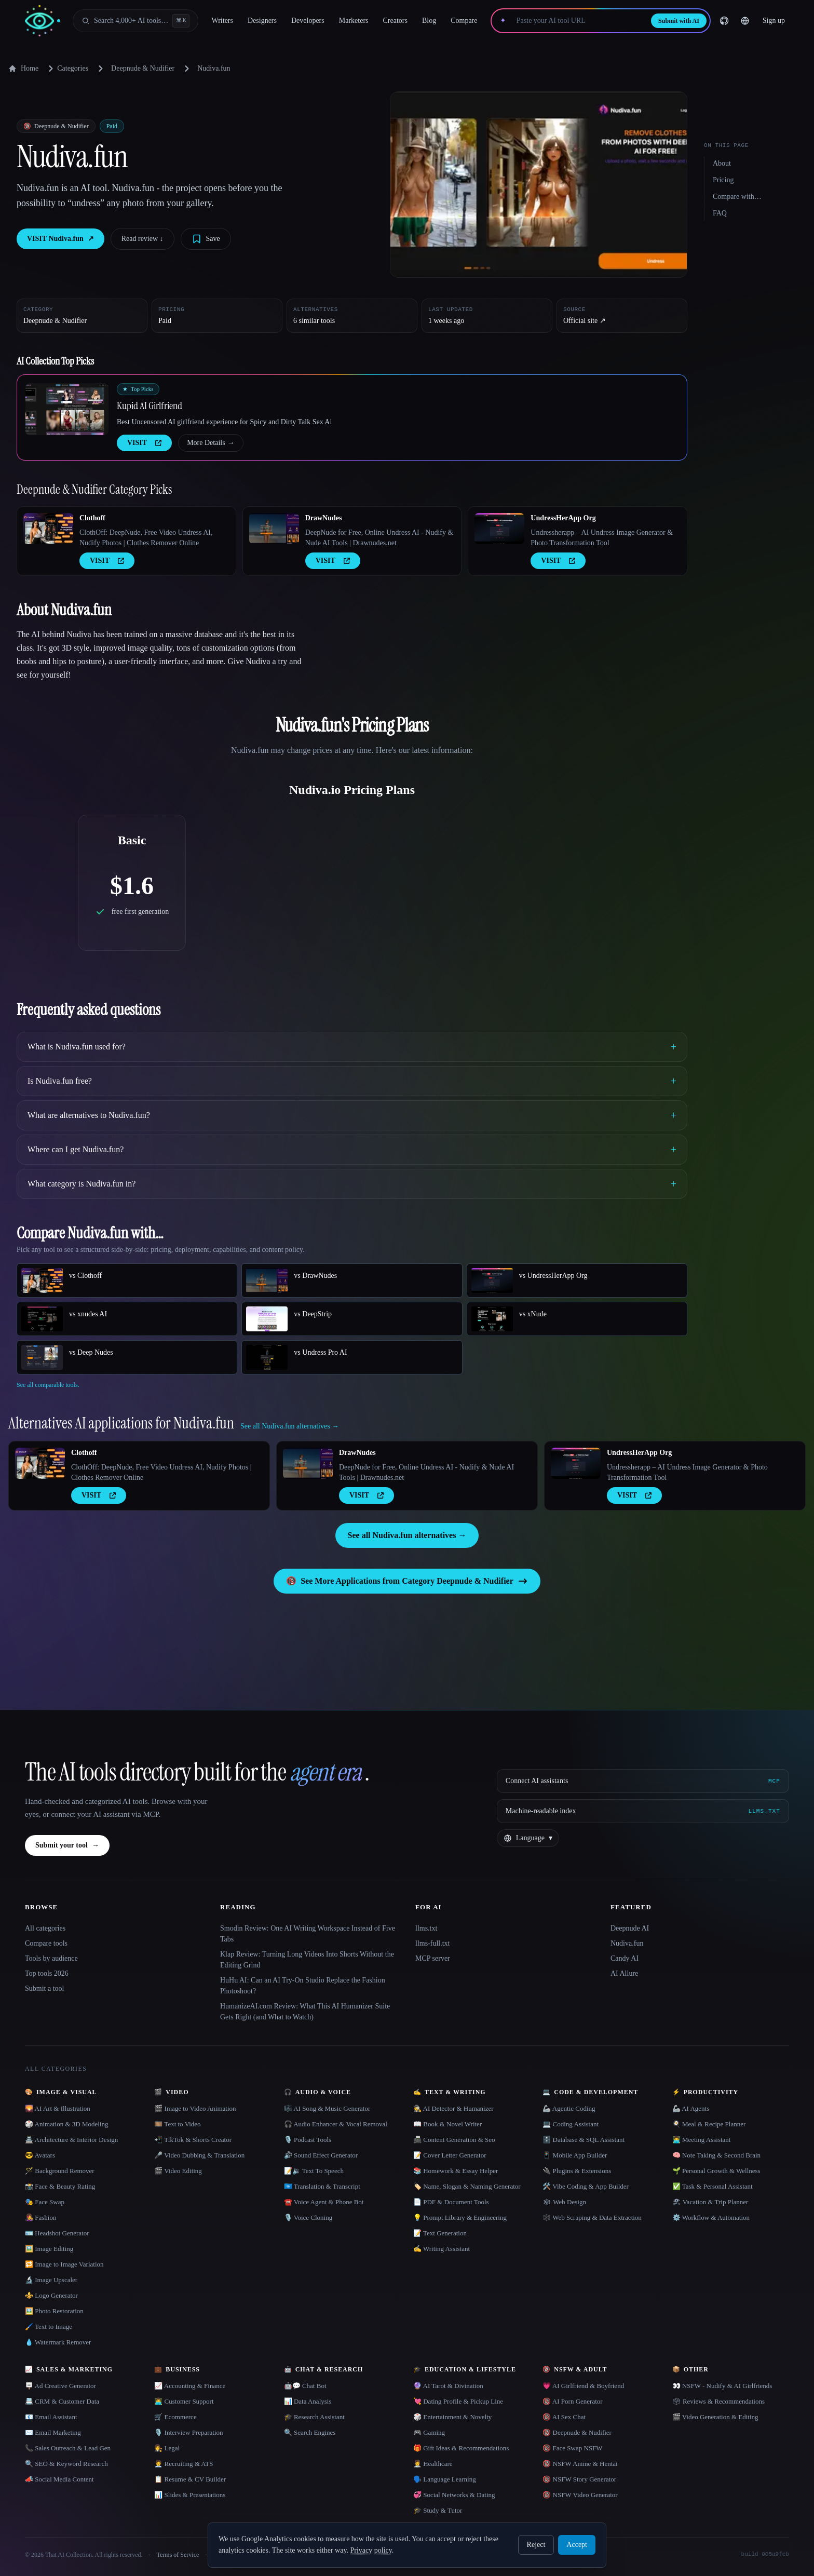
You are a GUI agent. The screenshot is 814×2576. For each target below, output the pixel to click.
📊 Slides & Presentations (189, 2495)
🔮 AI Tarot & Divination (448, 2386)
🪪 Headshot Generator (57, 2233)
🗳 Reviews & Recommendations (718, 2401)
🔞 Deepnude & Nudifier (577, 2432)
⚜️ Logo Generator (51, 2295)
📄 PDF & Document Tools (451, 2202)
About (722, 163)
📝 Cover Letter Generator (449, 2155)
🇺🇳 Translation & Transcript (322, 2186)
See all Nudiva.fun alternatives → (407, 1535)
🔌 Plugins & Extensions (576, 2171)
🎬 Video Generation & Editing (715, 2417)
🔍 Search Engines (310, 2432)
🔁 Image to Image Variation (64, 2264)
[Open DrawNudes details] (274, 528)
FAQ (720, 213)
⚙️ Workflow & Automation (711, 2217)
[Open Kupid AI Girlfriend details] (66, 409)
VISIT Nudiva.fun (60, 239)
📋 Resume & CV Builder (190, 2479)
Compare (464, 20)
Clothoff (92, 518)
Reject (536, 2544)
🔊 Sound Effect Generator (321, 2155)
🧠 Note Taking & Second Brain (716, 2155)
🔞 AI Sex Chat (564, 2417)
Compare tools (46, 1943)
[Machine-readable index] (643, 1811)
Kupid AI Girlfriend (149, 405)
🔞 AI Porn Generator (572, 2401)
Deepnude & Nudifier (142, 68)
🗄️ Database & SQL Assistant (583, 2139)
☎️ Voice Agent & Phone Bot (324, 2202)
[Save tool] (206, 239)
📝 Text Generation (440, 2233)
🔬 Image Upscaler (51, 2280)
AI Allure (624, 1973)
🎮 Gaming (429, 2432)
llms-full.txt (432, 1943)
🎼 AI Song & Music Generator (327, 2108)
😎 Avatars (40, 2155)
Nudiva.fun (626, 1943)
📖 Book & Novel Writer (447, 2124)
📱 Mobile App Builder (574, 2155)
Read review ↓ (142, 238)
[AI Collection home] (42, 21)
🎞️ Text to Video (177, 2124)
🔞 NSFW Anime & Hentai (579, 2463)
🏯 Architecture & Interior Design (71, 2139)
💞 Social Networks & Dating (454, 2495)
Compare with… (737, 196)
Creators (395, 20)
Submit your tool (67, 1845)
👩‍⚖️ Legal (167, 2448)
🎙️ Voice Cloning (308, 2217)
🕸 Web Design (564, 2202)
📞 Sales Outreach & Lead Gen (68, 2448)
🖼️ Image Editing (49, 2249)
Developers (307, 20)
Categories (66, 68)
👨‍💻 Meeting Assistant (701, 2139)
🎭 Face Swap (44, 2202)
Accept (576, 2544)
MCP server (432, 1958)
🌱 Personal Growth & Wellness (716, 2171)
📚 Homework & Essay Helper (455, 2171)
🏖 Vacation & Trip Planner (710, 2202)
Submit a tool (44, 1988)
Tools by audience (51, 1958)
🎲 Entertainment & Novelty (452, 2417)
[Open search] (135, 20)
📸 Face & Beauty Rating (60, 2186)
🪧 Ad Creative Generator (60, 2386)
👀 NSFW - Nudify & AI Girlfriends (722, 2386)
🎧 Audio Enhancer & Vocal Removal (335, 2124)
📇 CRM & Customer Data (62, 2401)
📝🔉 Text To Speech (314, 2171)
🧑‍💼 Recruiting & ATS (183, 2463)
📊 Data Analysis (308, 2401)
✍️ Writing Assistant (441, 2249)
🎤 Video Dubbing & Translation (199, 2155)
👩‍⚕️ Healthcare (433, 2463)
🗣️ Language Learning (444, 2479)
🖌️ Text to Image (48, 2326)
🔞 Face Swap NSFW (572, 2448)
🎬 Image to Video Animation (195, 2108)
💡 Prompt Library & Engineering (460, 2217)
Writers (222, 20)
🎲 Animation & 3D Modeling (66, 2124)
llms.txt (426, 1928)
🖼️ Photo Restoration (54, 2311)
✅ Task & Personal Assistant (712, 2186)
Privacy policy (370, 2550)
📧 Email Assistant (51, 2417)
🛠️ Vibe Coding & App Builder (585, 2186)
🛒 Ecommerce (175, 2417)
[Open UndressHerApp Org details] (499, 528)
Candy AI (624, 1958)
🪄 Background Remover (59, 2171)
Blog (429, 20)
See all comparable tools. (48, 1384)
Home (23, 68)
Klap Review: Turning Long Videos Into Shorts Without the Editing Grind (307, 1959)
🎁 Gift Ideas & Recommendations (461, 2448)
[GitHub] (724, 20)
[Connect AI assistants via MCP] (643, 1781)
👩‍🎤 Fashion (40, 2217)
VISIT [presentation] (144, 443)
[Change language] (745, 20)
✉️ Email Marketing (53, 2432)
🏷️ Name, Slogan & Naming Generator (467, 2186)
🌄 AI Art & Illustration (57, 2108)
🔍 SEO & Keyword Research (66, 2463)
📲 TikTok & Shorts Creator (193, 2139)
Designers (262, 20)
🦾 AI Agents (691, 2108)
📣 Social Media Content (59, 2479)
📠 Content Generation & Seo (454, 2139)
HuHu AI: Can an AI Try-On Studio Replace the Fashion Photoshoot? (302, 1985)
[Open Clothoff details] (48, 528)
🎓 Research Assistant (314, 2417)
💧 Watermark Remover (58, 2342)
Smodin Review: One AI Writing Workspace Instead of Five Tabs (307, 1933)
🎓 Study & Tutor (437, 2510)
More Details (210, 443)
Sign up (774, 20)
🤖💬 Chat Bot (305, 2386)
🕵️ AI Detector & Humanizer (453, 2108)
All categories (45, 1928)
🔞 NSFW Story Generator (579, 2479)
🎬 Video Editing (178, 2171)
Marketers (354, 20)
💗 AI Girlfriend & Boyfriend (583, 2386)
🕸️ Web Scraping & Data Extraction (592, 2217)
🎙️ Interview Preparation (188, 2432)
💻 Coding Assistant (570, 2124)
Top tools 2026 (47, 1973)
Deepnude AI (629, 1928)
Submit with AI (678, 20)
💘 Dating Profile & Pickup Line (458, 2401)
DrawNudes (323, 518)
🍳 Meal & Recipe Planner (709, 2124)
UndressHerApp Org (563, 518)
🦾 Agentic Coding (568, 2108)
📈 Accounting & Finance (189, 2386)
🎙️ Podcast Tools (307, 2139)
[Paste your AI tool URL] (578, 20)
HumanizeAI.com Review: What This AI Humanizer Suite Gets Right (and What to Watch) (305, 2011)
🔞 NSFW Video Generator (579, 2495)
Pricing (723, 180)
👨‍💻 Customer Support (183, 2401)
